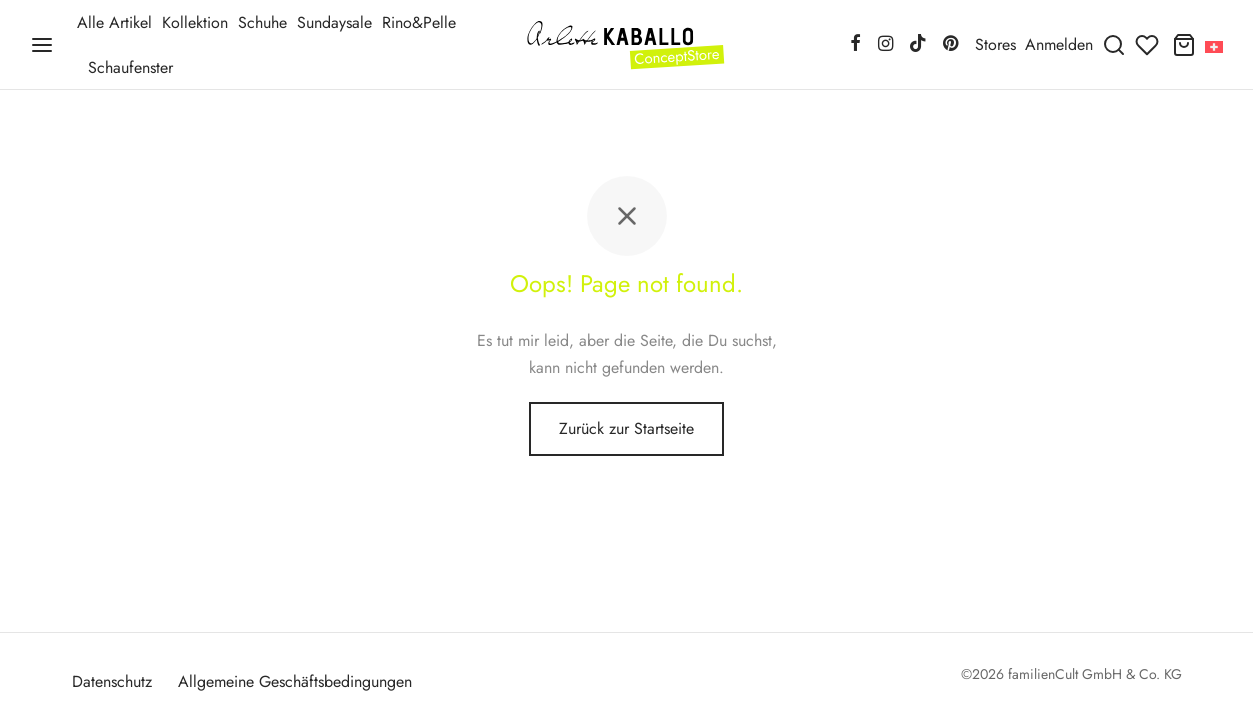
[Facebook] (855, 45)
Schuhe (262, 22)
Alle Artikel (114, 22)
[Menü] (42, 45)
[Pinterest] (950, 45)
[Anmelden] (1059, 44)
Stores (995, 44)
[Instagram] (884, 45)
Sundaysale (334, 22)
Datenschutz (112, 681)
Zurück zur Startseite (626, 428)
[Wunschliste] (1149, 45)
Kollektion (195, 22)
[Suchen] (1114, 45)
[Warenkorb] (1184, 45)
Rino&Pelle (419, 22)
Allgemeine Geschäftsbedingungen (295, 681)
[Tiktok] (918, 45)
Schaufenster (130, 67)
